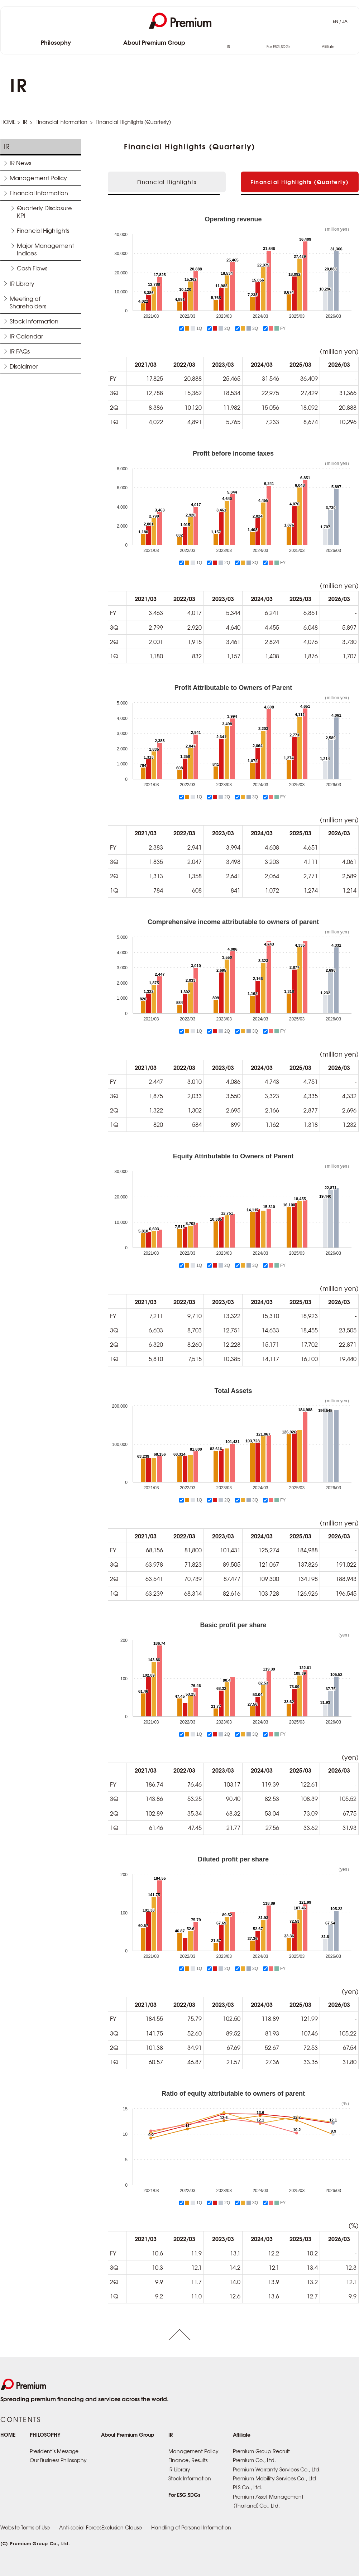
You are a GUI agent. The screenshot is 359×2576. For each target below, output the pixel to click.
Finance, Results (187, 2460)
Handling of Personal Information (191, 2527)
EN (335, 21)
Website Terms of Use (25, 2527)
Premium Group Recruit (261, 2451)
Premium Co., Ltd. (254, 2460)
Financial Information (61, 121)
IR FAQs (20, 351)
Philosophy (56, 43)
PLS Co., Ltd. (247, 2487)
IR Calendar (26, 336)
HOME (8, 121)
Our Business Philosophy (58, 2460)
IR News (20, 162)
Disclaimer (24, 366)
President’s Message (54, 2451)
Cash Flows (32, 268)
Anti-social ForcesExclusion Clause (100, 2527)
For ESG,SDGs (278, 47)
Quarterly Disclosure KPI (44, 211)
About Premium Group (154, 43)
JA (345, 21)
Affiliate (328, 47)
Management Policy (38, 177)
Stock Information (34, 321)
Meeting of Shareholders (28, 302)
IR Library (22, 283)
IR (228, 47)
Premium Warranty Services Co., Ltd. (277, 2469)
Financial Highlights (43, 230)
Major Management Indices (45, 249)
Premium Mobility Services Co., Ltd (274, 2478)
